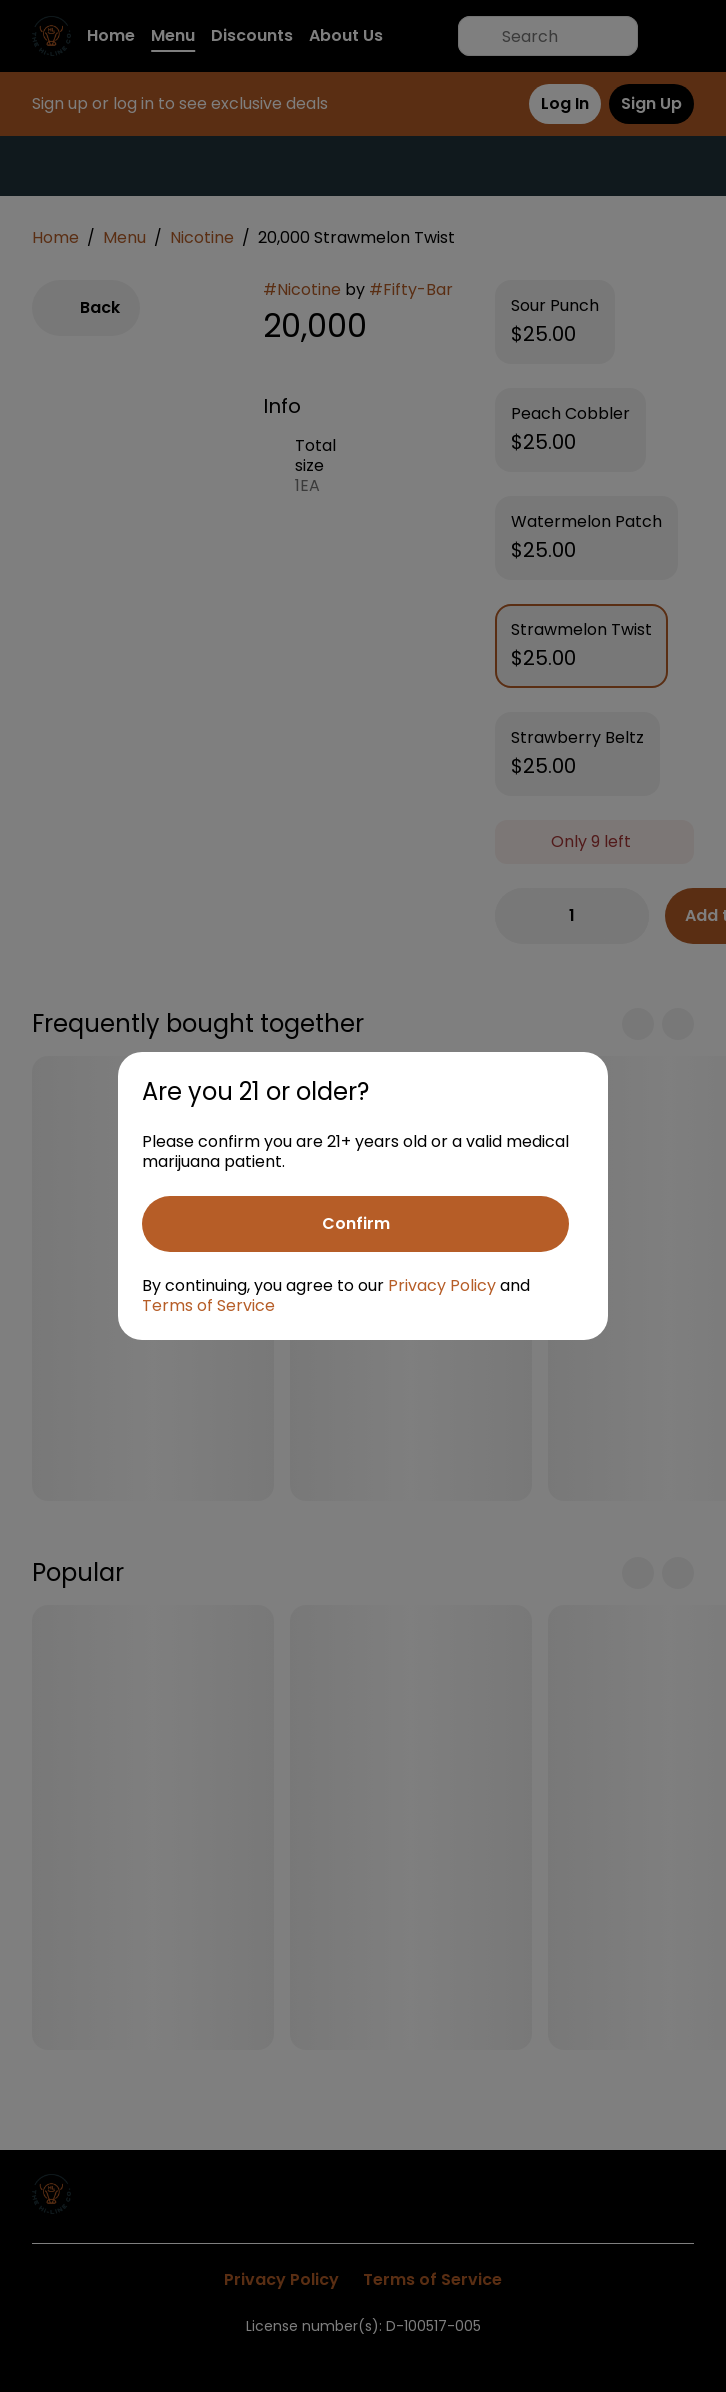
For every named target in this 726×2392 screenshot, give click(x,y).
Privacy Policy (442, 1285)
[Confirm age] (355, 1224)
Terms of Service (208, 1305)
